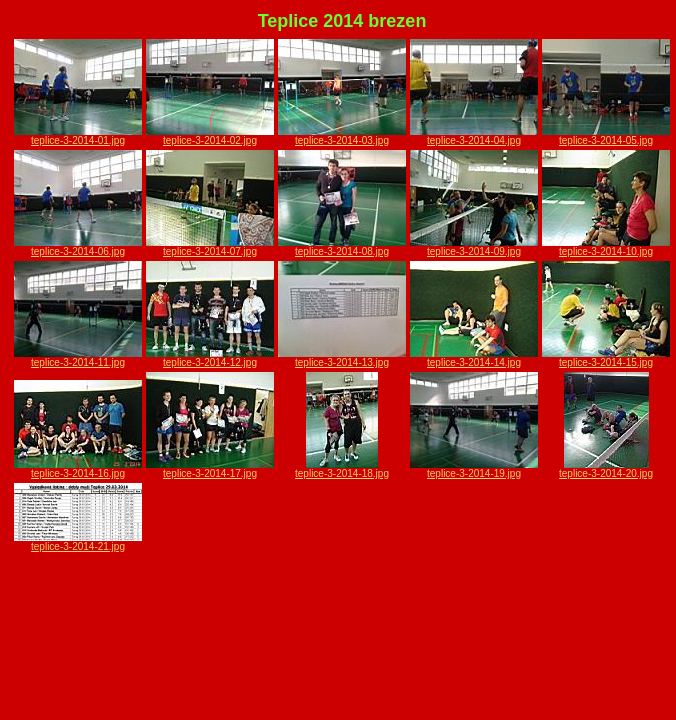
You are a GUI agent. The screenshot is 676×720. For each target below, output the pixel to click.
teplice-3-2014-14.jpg (474, 358)
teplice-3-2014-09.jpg (474, 247)
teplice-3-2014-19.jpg (474, 469)
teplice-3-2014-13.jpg (342, 358)
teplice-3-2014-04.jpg (474, 136)
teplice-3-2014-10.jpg (606, 247)
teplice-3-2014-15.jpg (606, 358)
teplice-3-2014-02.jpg (210, 136)
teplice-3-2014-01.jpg (78, 136)
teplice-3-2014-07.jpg (210, 247)
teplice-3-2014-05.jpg (606, 136)
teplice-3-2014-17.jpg (210, 469)
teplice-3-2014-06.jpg (78, 247)
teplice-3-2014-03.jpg (342, 136)
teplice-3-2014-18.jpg (342, 469)
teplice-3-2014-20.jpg (606, 469)
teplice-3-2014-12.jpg (210, 358)
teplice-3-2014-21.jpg (78, 542)
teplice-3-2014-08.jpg (342, 247)
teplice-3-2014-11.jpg (78, 358)
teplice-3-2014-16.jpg (78, 469)
